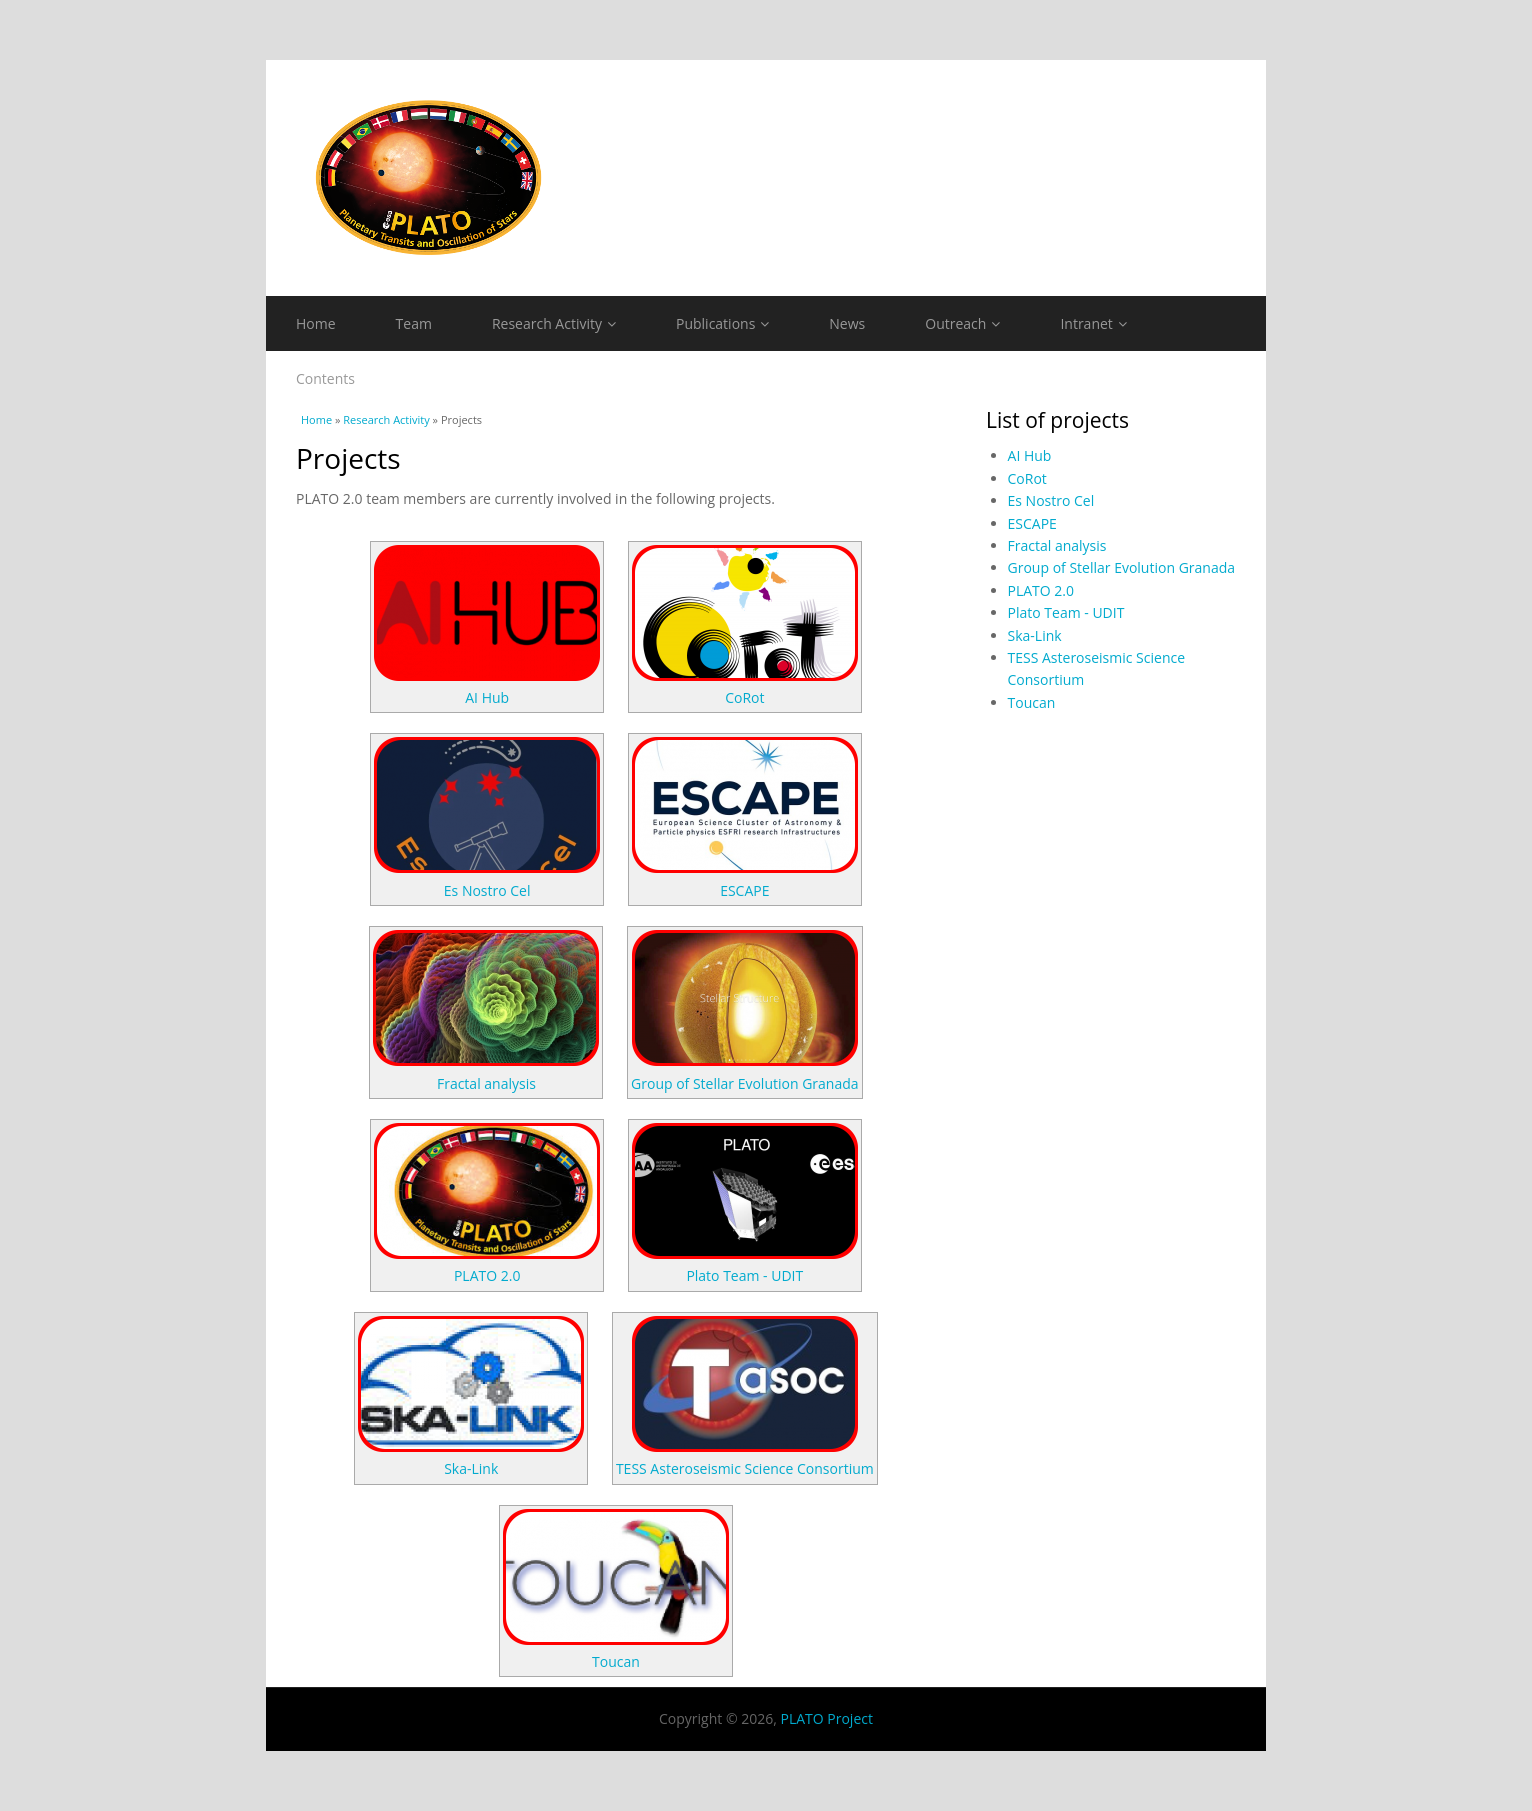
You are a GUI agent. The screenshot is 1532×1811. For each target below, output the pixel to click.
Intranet (1093, 323)
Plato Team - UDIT (744, 1275)
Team (414, 323)
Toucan (616, 1661)
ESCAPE (744, 890)
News (847, 323)
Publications (722, 323)
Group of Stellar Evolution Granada (745, 1083)
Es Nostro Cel (487, 890)
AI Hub (487, 697)
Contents (325, 378)
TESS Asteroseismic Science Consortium (745, 1468)
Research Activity (554, 323)
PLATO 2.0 (487, 1275)
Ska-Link (471, 1468)
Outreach (962, 323)
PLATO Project (826, 1718)
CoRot (744, 697)
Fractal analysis (486, 1083)
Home (316, 323)
